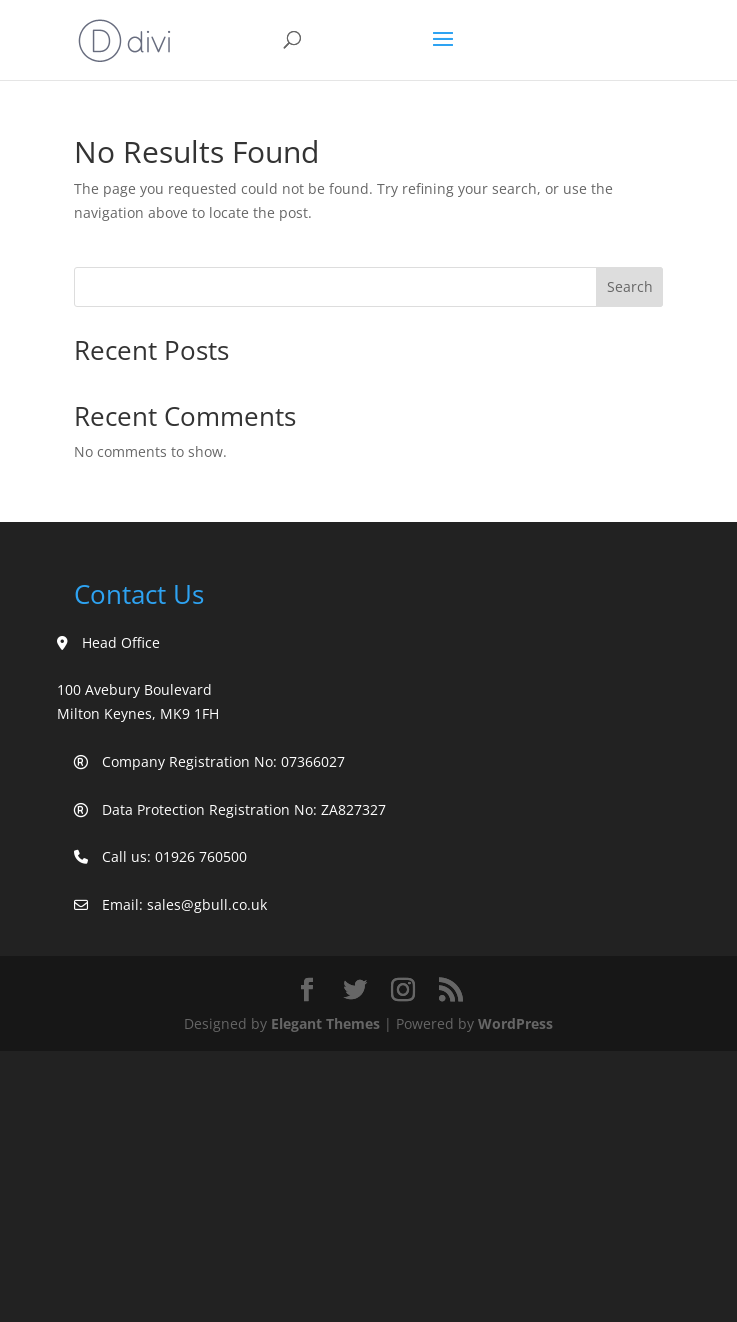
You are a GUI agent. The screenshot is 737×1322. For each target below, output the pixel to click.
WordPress (515, 1023)
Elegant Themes (325, 1023)
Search (630, 286)
